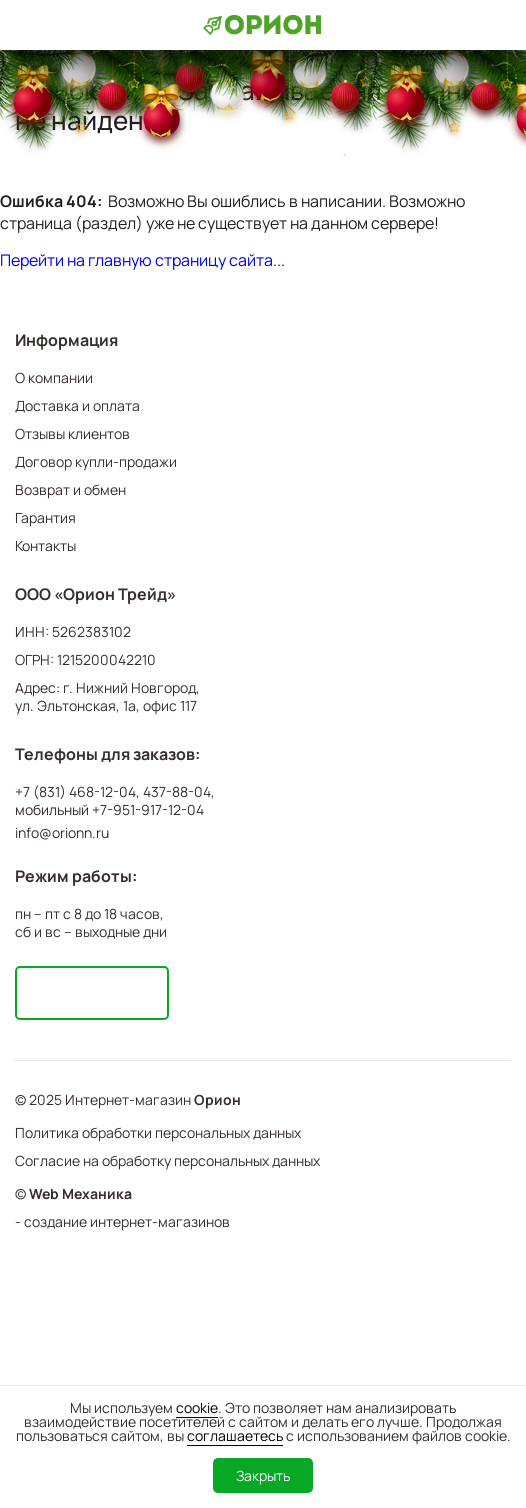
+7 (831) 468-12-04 (75, 792)
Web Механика (80, 1194)
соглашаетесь (235, 1435)
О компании (54, 377)
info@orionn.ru (62, 832)
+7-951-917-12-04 (148, 810)
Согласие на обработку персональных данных (167, 1160)
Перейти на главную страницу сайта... (142, 260)
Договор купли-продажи (96, 461)
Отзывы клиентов (72, 433)
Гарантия (45, 517)
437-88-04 (177, 792)
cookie (197, 1407)
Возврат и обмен (70, 489)
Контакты (45, 545)
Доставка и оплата (77, 405)
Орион (217, 1100)
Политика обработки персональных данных (158, 1132)
